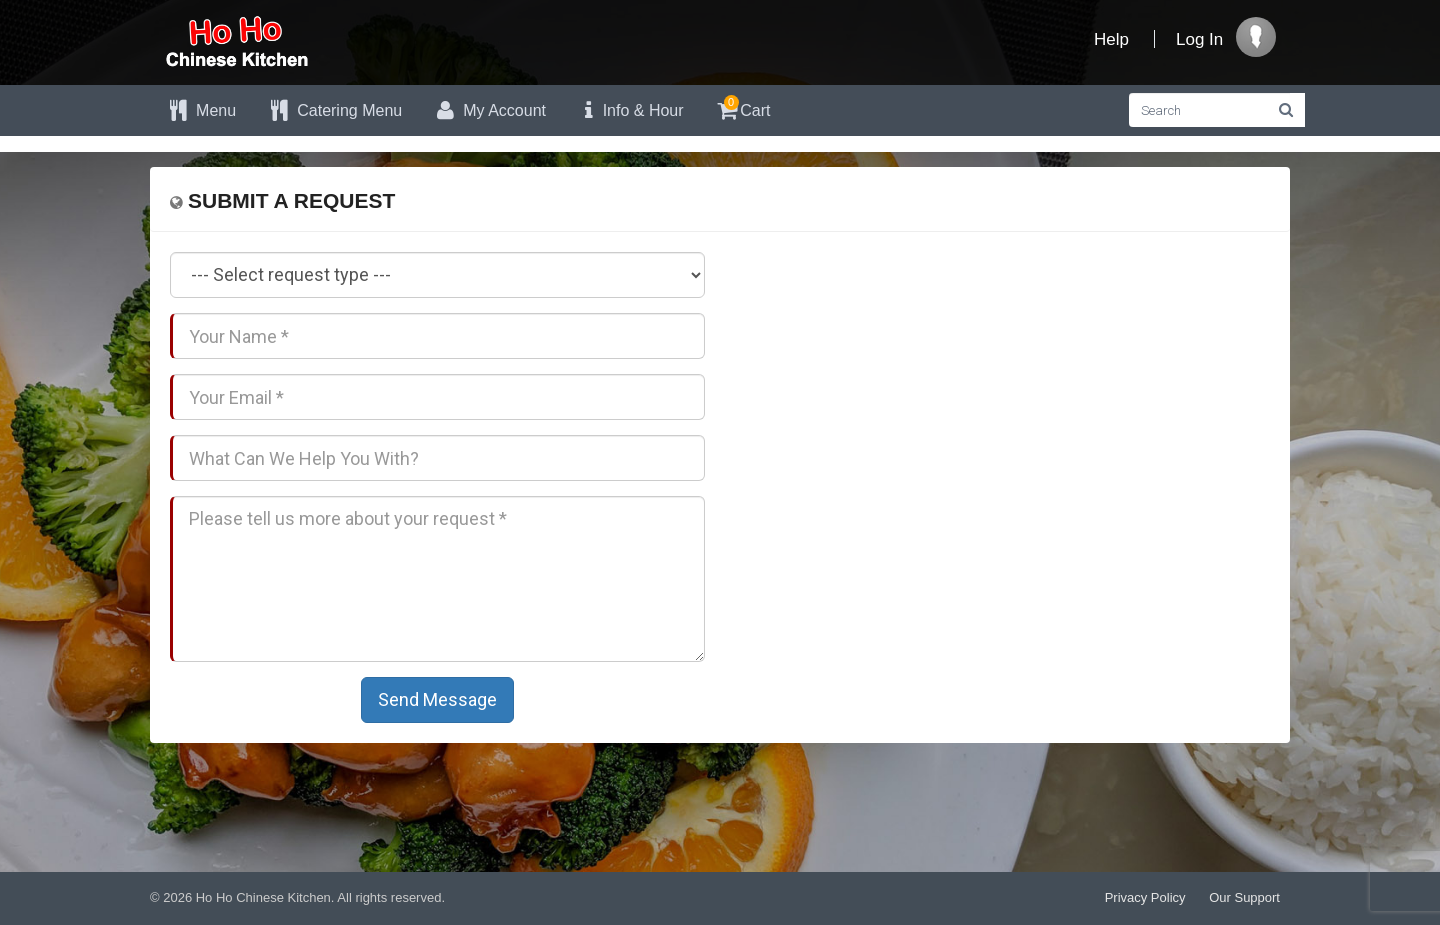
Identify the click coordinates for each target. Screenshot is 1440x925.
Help (1111, 39)
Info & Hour (630, 110)
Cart (742, 107)
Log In (1199, 39)
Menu (200, 110)
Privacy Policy (1145, 897)
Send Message (437, 699)
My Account (489, 110)
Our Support (1244, 897)
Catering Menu (334, 110)
